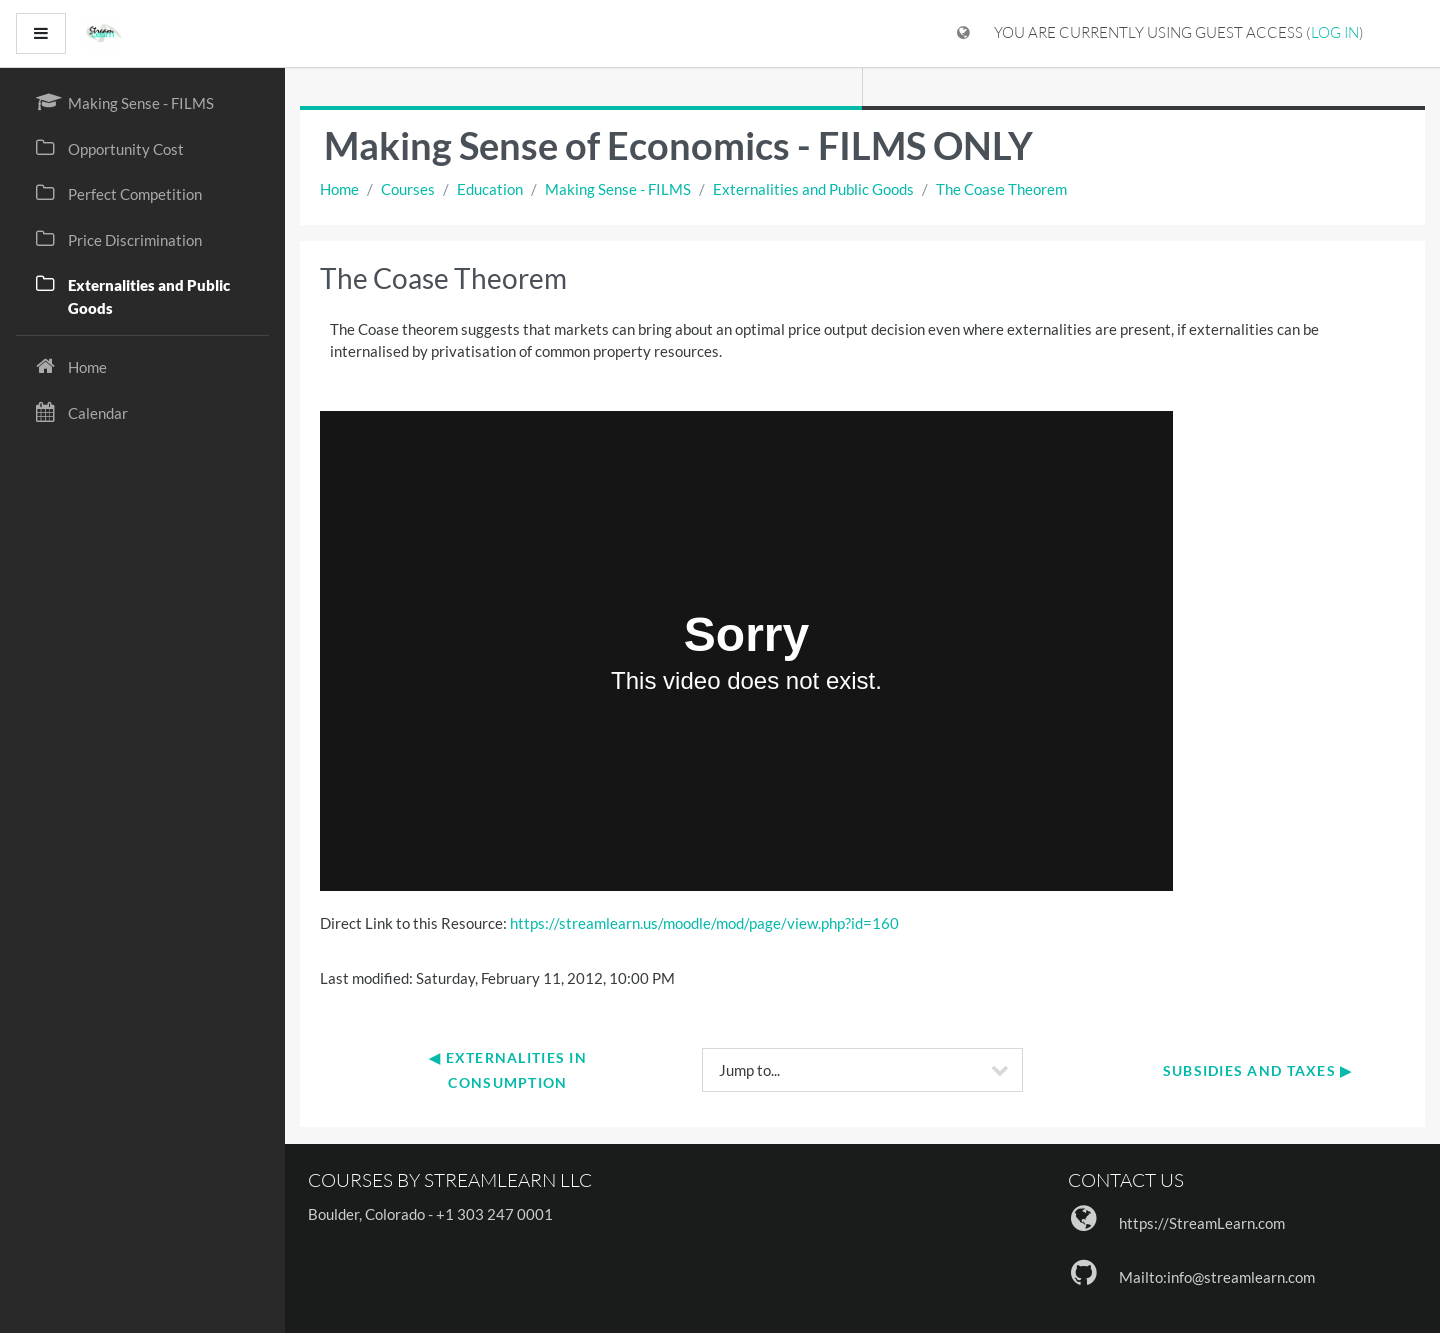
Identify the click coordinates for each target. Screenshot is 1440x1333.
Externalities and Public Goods (813, 189)
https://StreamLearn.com (1202, 1223)
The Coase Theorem (1001, 189)
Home (339, 189)
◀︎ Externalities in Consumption (510, 1070)
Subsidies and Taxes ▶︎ (1258, 1070)
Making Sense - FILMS (618, 189)
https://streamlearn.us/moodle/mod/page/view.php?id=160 (704, 923)
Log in (1335, 32)
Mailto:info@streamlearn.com (1217, 1277)
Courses (408, 189)
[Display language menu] (963, 33)
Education (490, 189)
